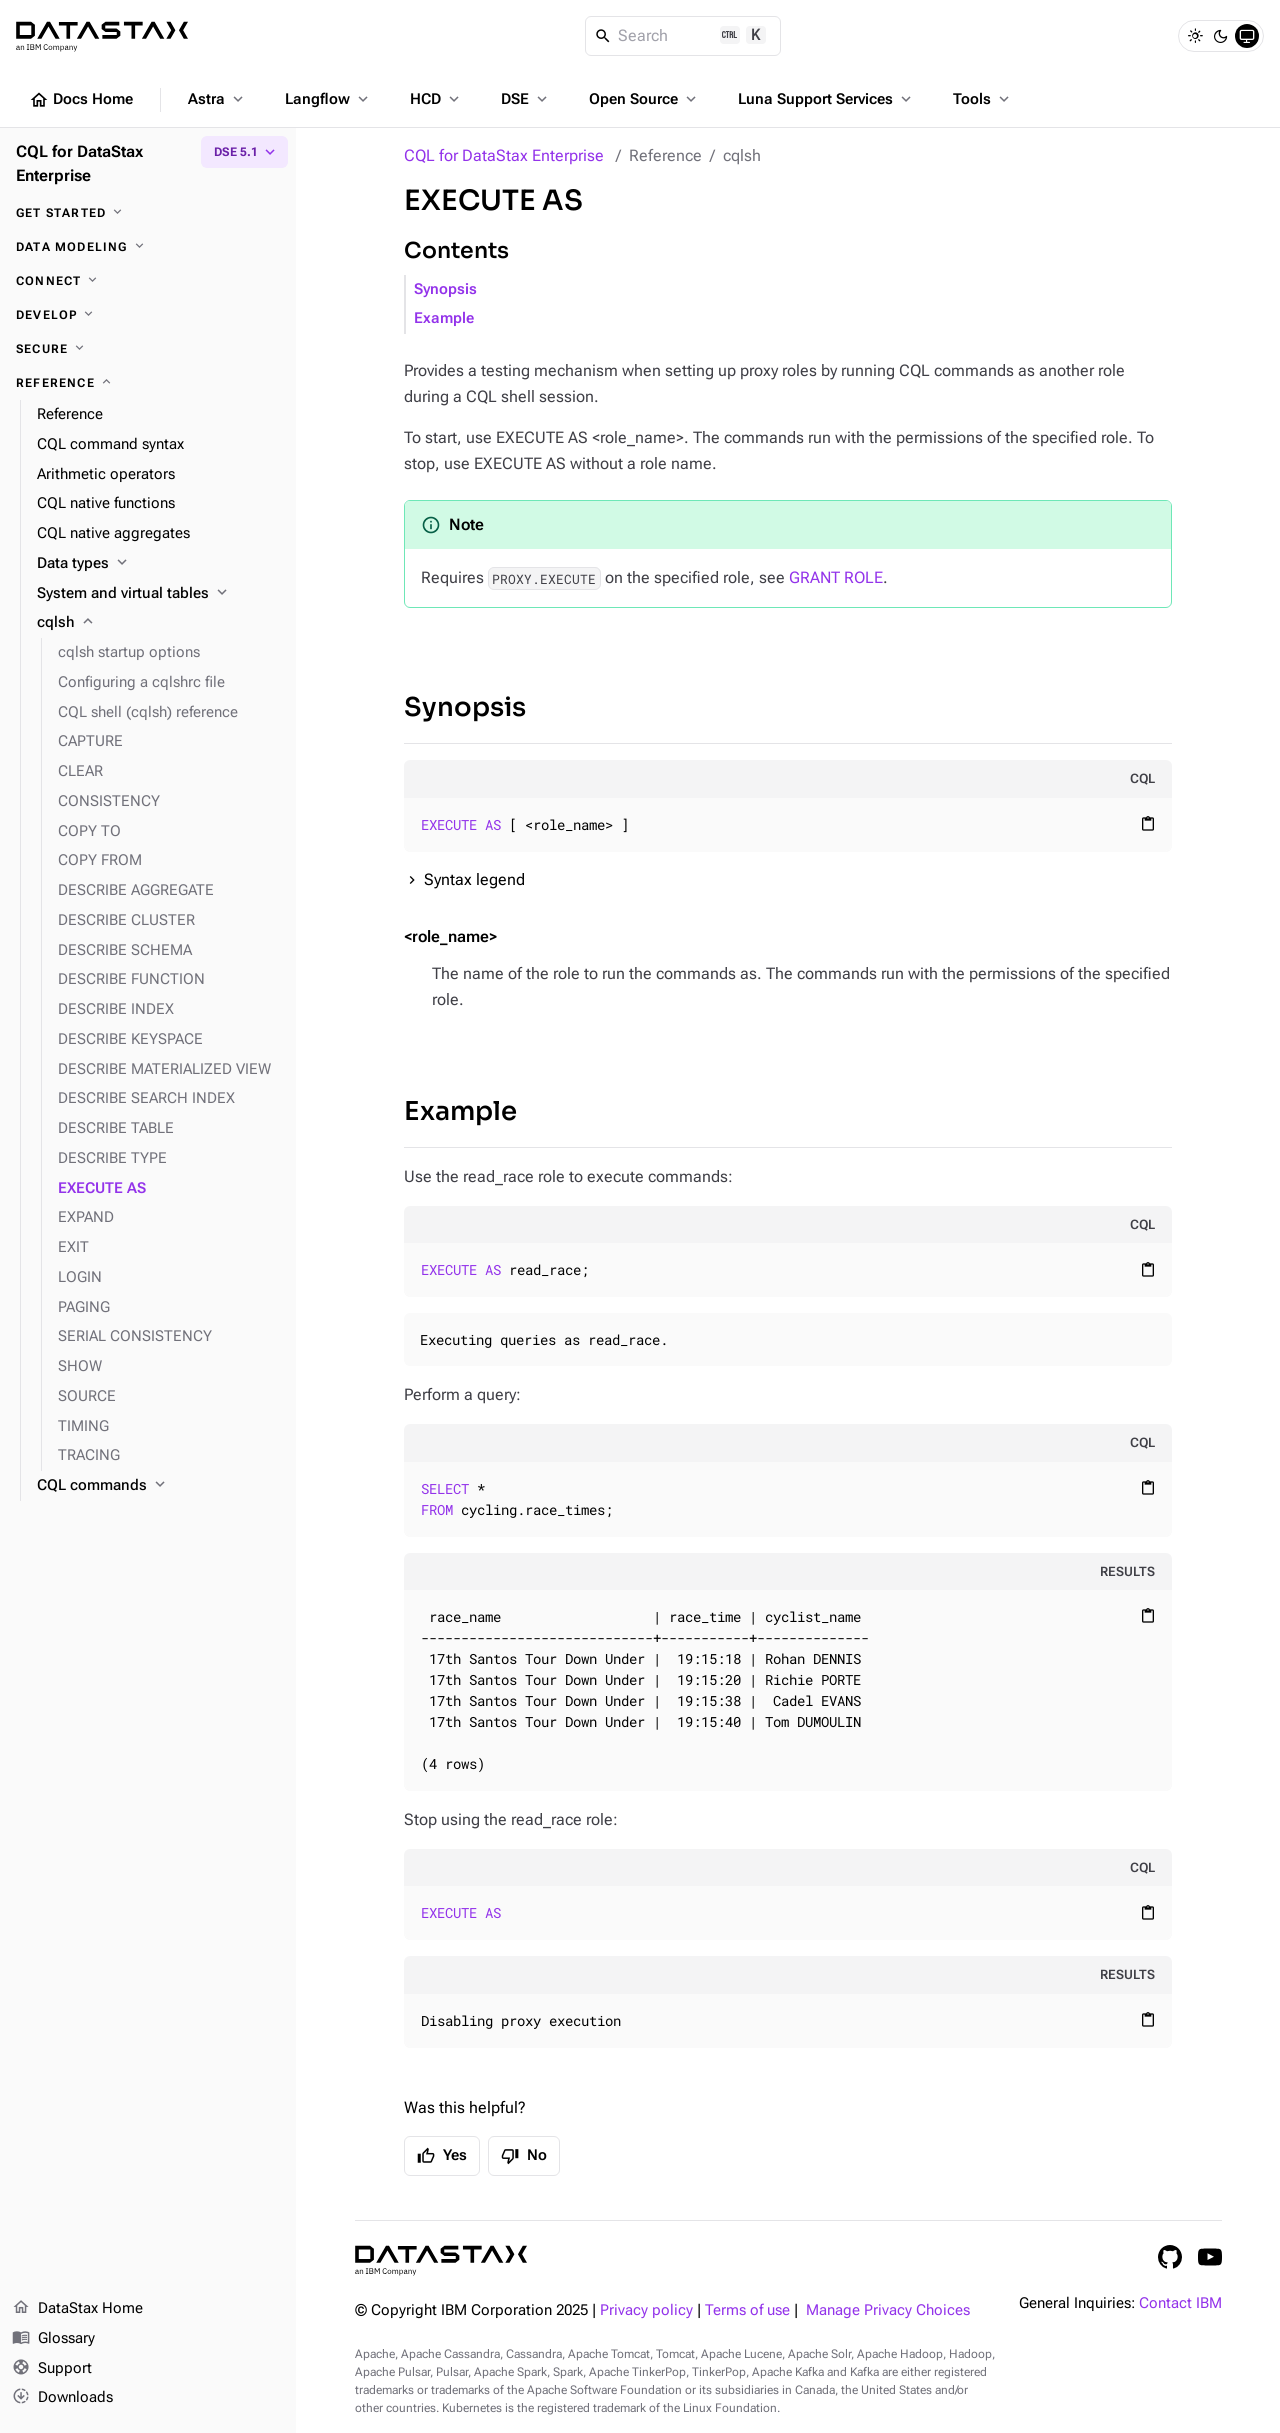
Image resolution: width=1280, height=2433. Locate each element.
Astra (217, 99)
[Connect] (148, 281)
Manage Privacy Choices (888, 2310)
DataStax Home (77, 2309)
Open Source (644, 99)
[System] (1247, 36)
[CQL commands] (158, 1486)
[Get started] (148, 213)
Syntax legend (474, 879)
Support (52, 2369)
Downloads (62, 2398)
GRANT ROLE (836, 577)
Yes (442, 2156)
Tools (983, 99)
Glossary (53, 2339)
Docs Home (81, 100)
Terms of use (747, 2310)
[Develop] (148, 315)
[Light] (1195, 36)
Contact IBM (1180, 2303)
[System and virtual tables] (158, 594)
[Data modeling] (148, 247)
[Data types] (158, 564)
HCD (436, 99)
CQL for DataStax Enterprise (504, 155)
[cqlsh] (158, 623)
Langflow (328, 99)
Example (444, 318)
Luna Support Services (826, 99)
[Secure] (148, 349)
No (524, 2156)
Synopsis (445, 289)
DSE (526, 99)
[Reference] (148, 383)
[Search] (683, 36)
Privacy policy (646, 2310)
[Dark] (1221, 36)
